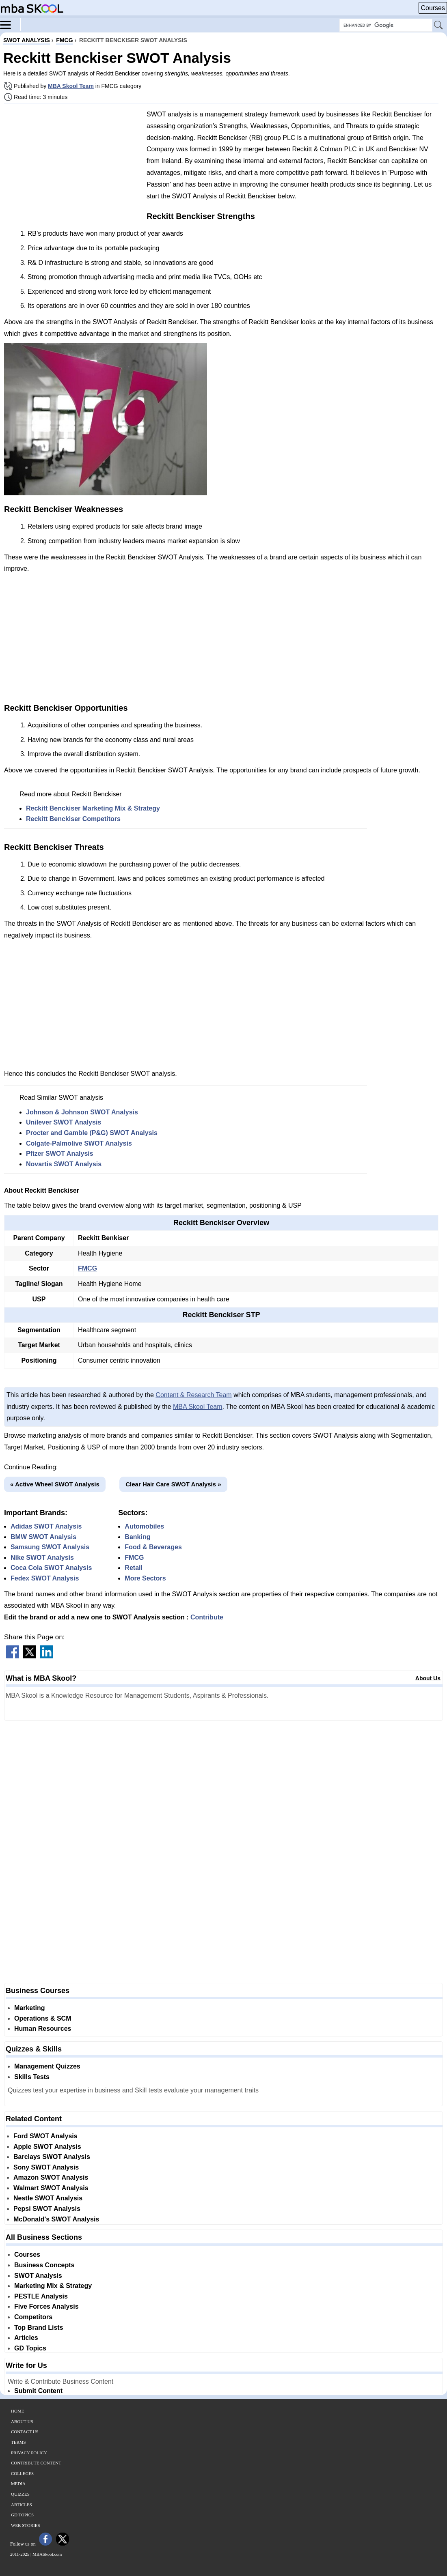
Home (17, 2410)
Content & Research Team (193, 1394)
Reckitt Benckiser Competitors (73, 818)
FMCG (87, 1268)
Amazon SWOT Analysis (50, 2177)
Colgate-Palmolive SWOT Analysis (79, 1143)
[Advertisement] (72, 166)
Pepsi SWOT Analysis (46, 2208)
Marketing (29, 2007)
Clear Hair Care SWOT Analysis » (173, 1484)
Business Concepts (44, 2265)
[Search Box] (385, 25)
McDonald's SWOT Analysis (56, 2219)
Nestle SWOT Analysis (47, 2198)
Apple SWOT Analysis (47, 2146)
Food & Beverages (153, 1547)
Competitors (33, 2317)
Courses (433, 7)
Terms (18, 2442)
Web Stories (25, 2525)
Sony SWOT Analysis (46, 2167)
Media (18, 2483)
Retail (134, 1567)
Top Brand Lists (38, 2327)
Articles (26, 2337)
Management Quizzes (47, 2066)
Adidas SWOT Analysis (46, 1526)
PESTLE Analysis (41, 2296)
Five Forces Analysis (46, 2306)
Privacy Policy (29, 2452)
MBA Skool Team (71, 86)
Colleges (22, 2473)
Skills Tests (32, 2076)
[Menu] (10, 24)
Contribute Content (36, 2462)
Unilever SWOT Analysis (63, 1122)
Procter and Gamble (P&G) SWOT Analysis (92, 1132)
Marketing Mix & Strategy (53, 2285)
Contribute (206, 1617)
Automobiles (144, 1526)
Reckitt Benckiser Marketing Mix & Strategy (93, 808)
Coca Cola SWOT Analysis (51, 1567)
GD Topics (30, 2348)
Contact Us (25, 2431)
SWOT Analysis (38, 2275)
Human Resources (42, 2028)
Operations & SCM (42, 2018)
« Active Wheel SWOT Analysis (54, 1484)
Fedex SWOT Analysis (45, 1578)
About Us (428, 1678)
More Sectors (145, 1578)
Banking (137, 1536)
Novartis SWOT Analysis (63, 1164)
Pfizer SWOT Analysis (59, 1153)
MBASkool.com (47, 2554)
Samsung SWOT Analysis (50, 1547)
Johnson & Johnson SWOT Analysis (82, 1112)
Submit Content (38, 2390)
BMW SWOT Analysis (43, 1536)
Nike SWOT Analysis (42, 1557)
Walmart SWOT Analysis (51, 2188)
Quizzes (20, 2494)
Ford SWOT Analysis (45, 2136)
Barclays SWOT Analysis (51, 2156)
